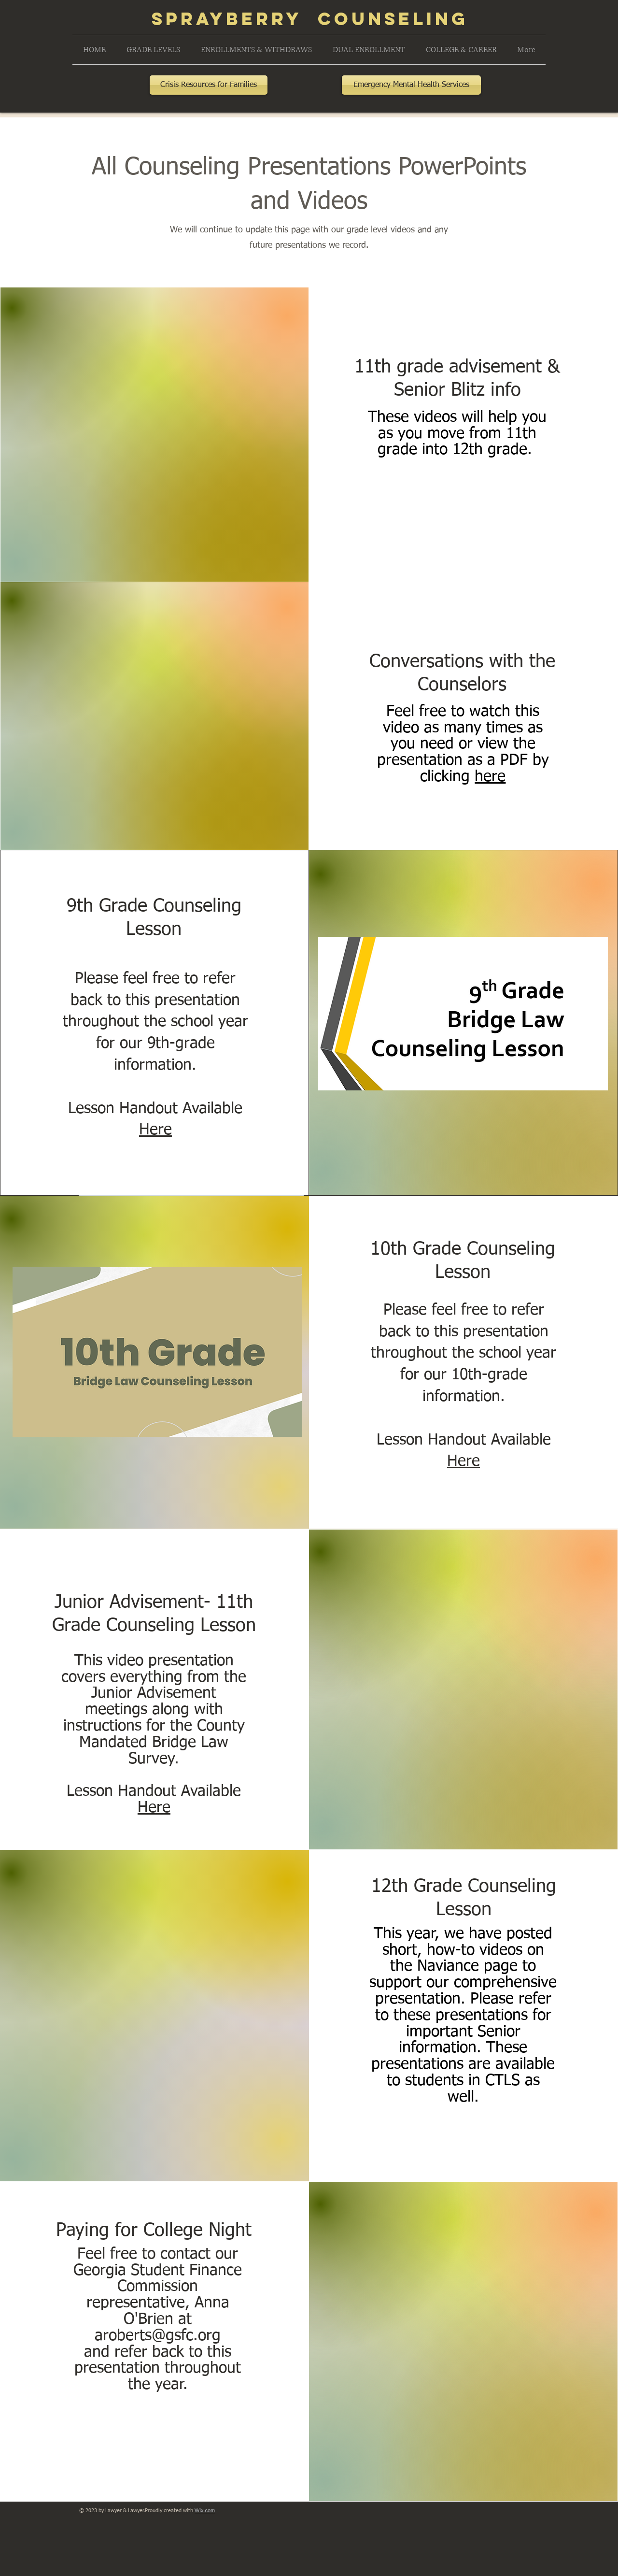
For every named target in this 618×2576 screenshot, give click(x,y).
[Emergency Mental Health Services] (411, 85)
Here (155, 1130)
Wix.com (205, 2510)
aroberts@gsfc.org (158, 2336)
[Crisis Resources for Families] (208, 85)
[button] (153, 49)
